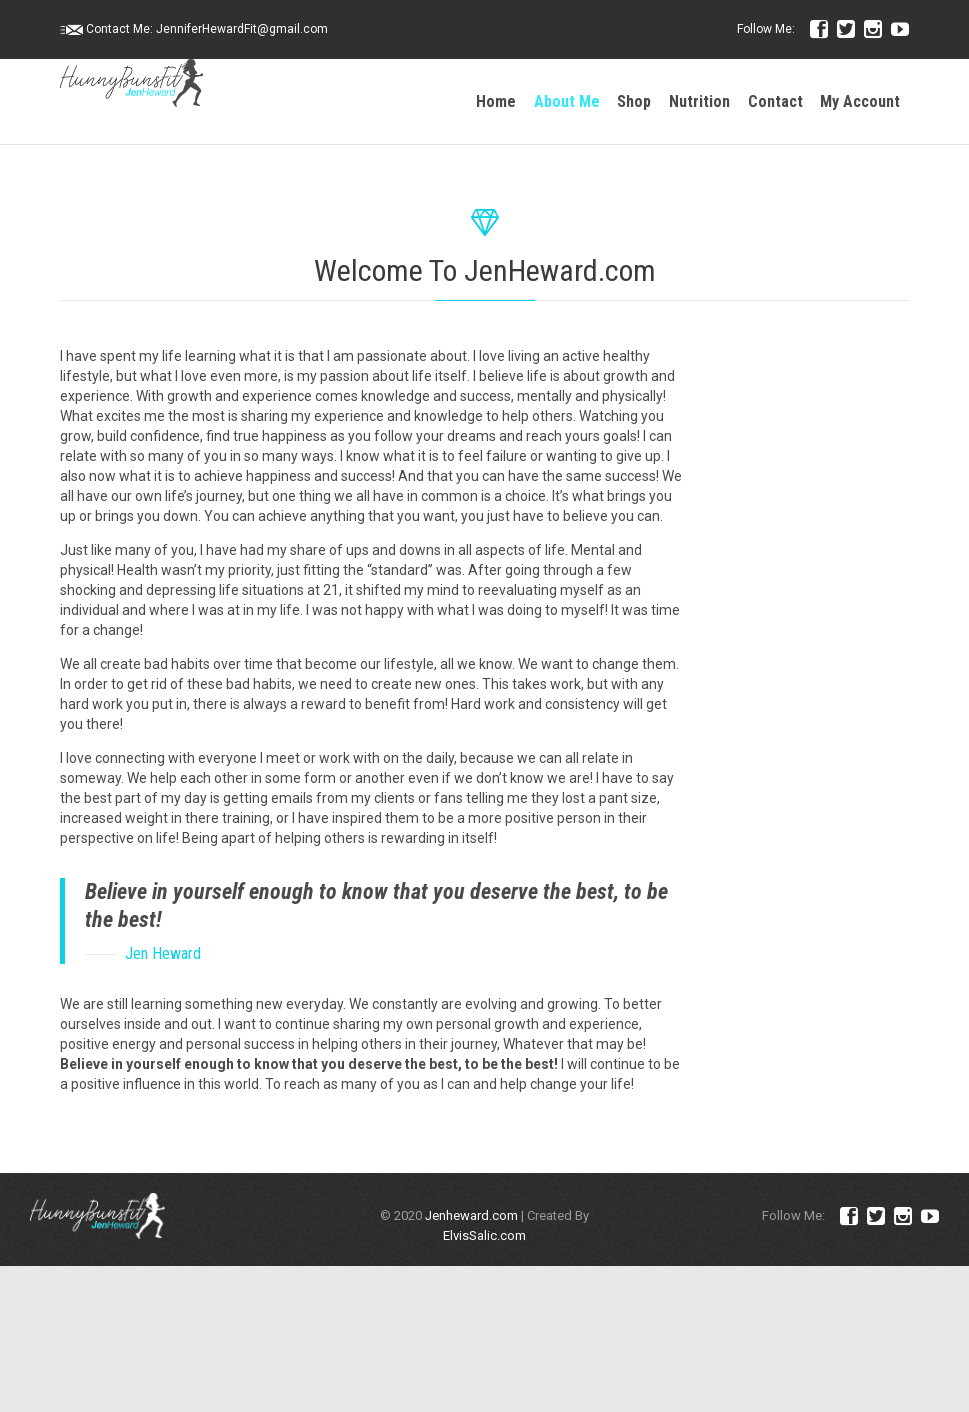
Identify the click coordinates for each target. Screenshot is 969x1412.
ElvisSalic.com (484, 1235)
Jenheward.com (471, 1215)
